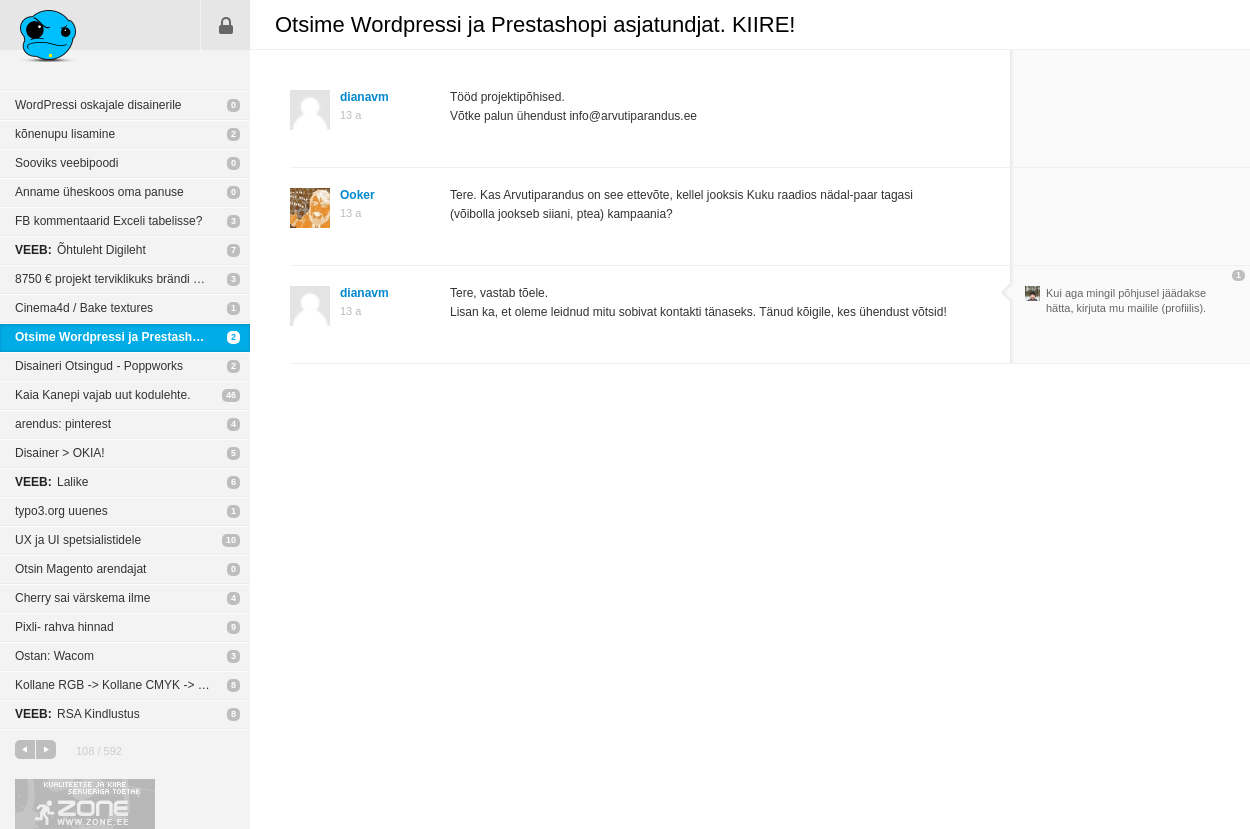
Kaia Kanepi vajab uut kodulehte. (102, 395)
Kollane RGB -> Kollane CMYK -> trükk (119, 685)
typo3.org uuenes (61, 511)
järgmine (46, 749)
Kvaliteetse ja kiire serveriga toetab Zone (85, 804)
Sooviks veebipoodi (66, 163)
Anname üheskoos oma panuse (99, 192)
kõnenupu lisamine (65, 134)
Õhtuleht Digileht (80, 250)
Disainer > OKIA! (60, 453)
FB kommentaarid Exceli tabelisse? (108, 221)
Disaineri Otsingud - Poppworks (99, 366)
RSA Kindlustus (77, 714)
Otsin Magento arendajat (80, 569)
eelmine (25, 749)
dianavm (364, 97)
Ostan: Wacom (54, 656)
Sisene (226, 25)
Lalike (51, 482)
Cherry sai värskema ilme (82, 598)
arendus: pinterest (63, 424)
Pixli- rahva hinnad (64, 627)
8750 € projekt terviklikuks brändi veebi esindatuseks (132, 279)
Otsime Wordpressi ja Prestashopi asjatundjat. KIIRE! (132, 337)
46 (231, 395)
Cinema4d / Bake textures (84, 308)
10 (231, 540)
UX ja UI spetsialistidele (78, 540)
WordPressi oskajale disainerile (98, 105)
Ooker (357, 195)
